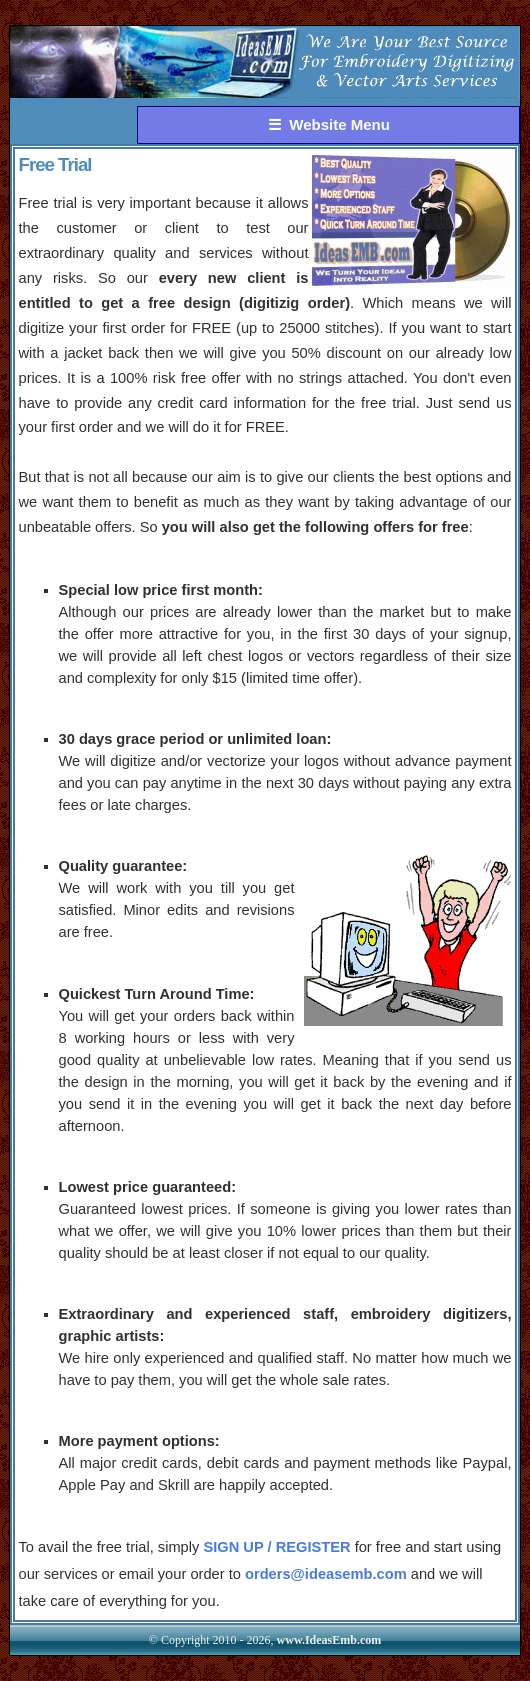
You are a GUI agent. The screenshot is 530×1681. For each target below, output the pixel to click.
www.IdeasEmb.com (329, 1640)
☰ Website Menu (329, 124)
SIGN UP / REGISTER (276, 1547)
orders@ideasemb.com (326, 1574)
